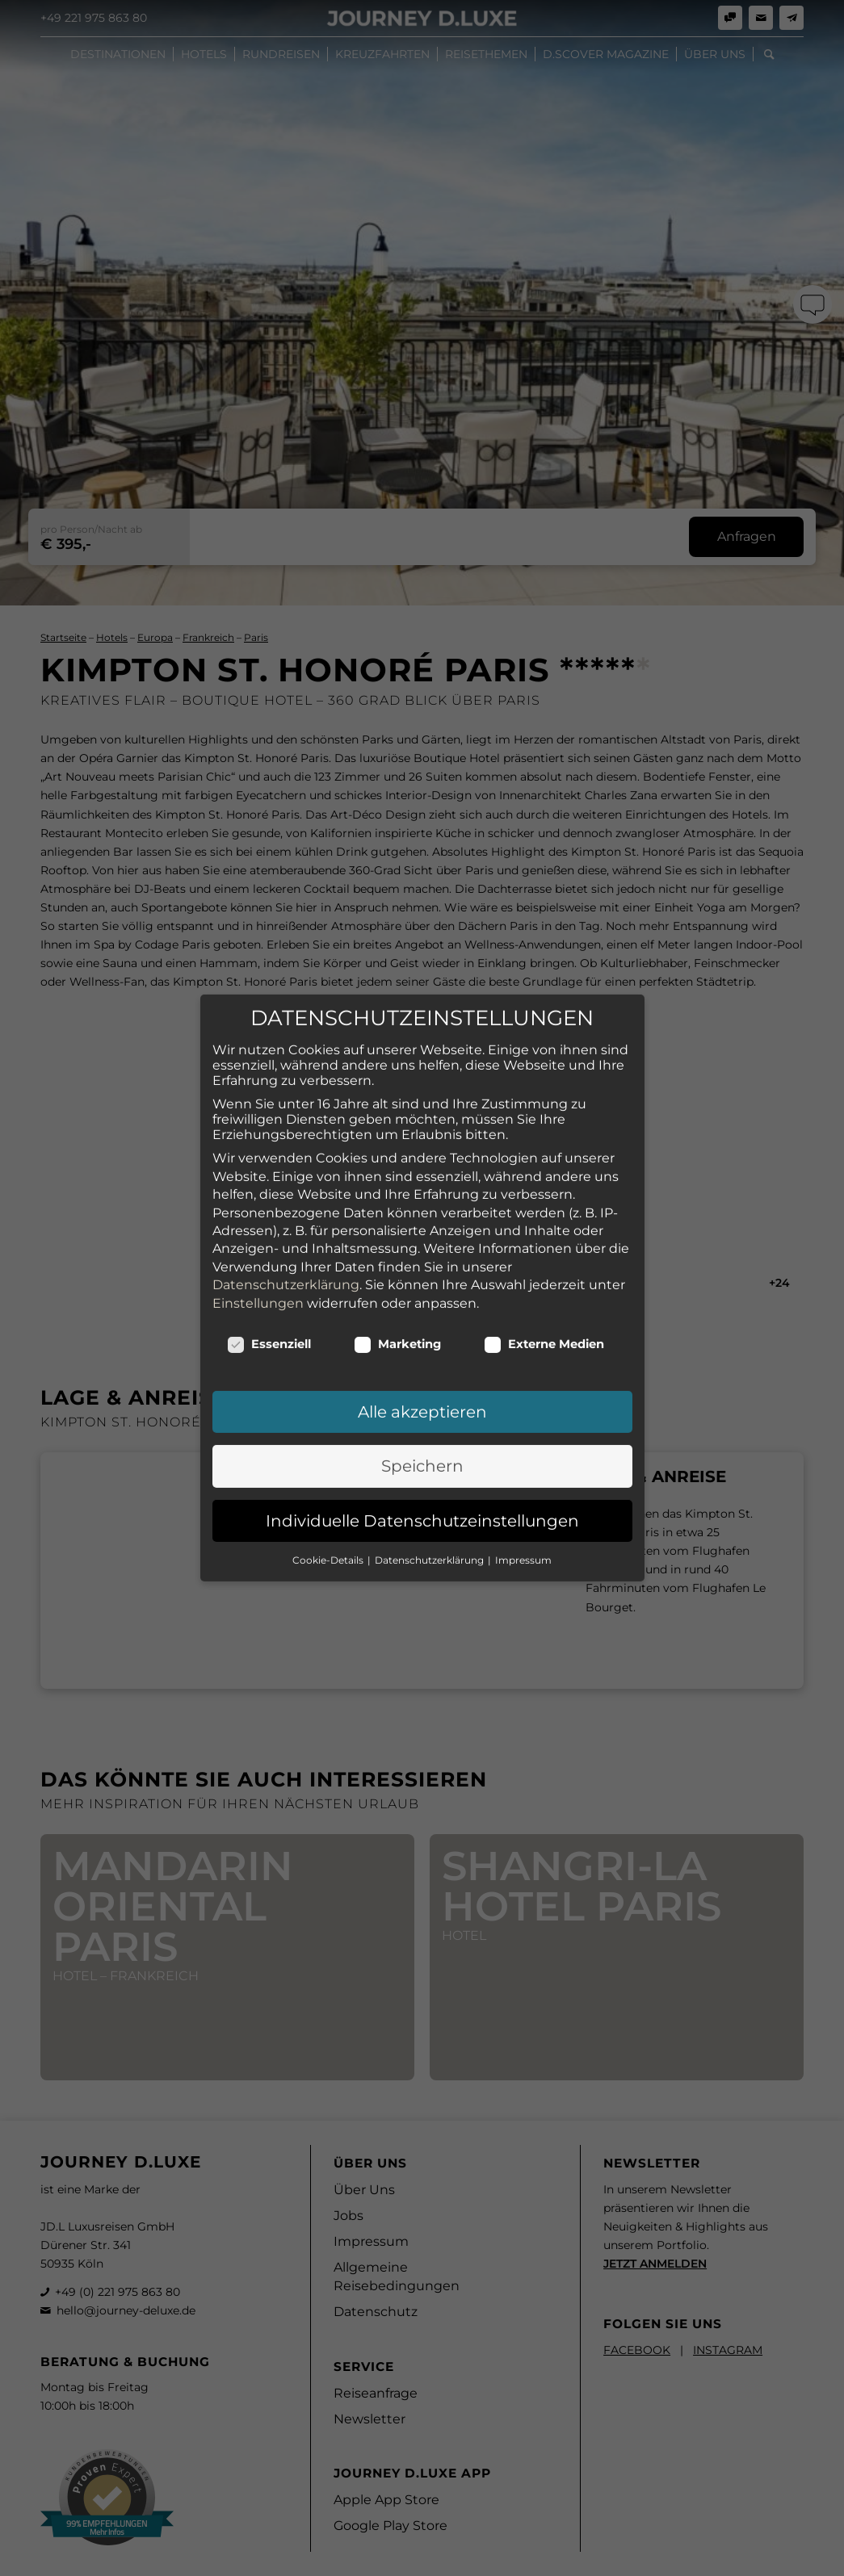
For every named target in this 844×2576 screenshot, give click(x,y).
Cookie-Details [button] (329, 1478)
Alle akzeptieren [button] (422, 1330)
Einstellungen (258, 1221)
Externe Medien (544, 1262)
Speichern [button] (422, 1384)
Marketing (398, 1262)
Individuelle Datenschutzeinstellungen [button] (422, 1439)
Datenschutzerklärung (285, 1203)
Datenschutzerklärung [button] (430, 1478)
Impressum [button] (523, 1478)
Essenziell (269, 1262)
